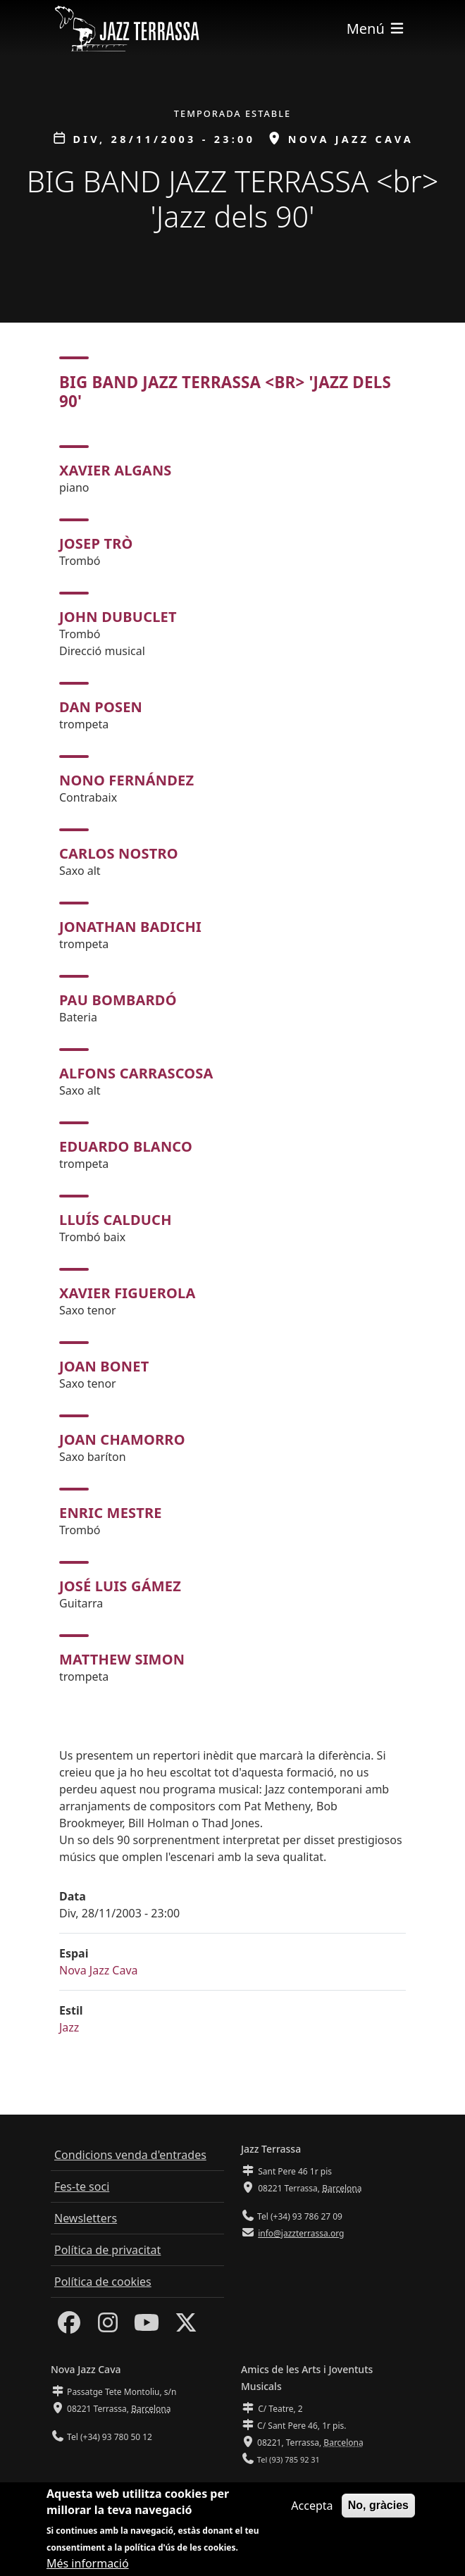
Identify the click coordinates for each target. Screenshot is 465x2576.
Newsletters (85, 2218)
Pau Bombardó (118, 999)
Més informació (87, 2567)
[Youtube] (146, 2326)
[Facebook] (69, 2326)
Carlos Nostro (118, 853)
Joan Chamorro (122, 1439)
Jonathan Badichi (130, 926)
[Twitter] (186, 2326)
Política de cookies (102, 2281)
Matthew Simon (122, 1659)
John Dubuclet (118, 616)
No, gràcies (378, 2509)
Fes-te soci (81, 2186)
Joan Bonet (104, 1366)
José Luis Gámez (120, 1585)
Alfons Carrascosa (136, 1073)
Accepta (312, 2510)
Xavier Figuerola (127, 1292)
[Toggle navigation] (376, 28)
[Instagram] (108, 2326)
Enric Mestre (110, 1512)
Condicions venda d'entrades (130, 2155)
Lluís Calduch (115, 1219)
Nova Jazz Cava (98, 1970)
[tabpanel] (232, 1065)
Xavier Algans (115, 470)
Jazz (69, 2027)
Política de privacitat (107, 2250)
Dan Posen (100, 706)
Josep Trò (96, 543)
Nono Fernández (126, 780)
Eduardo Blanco (125, 1146)
